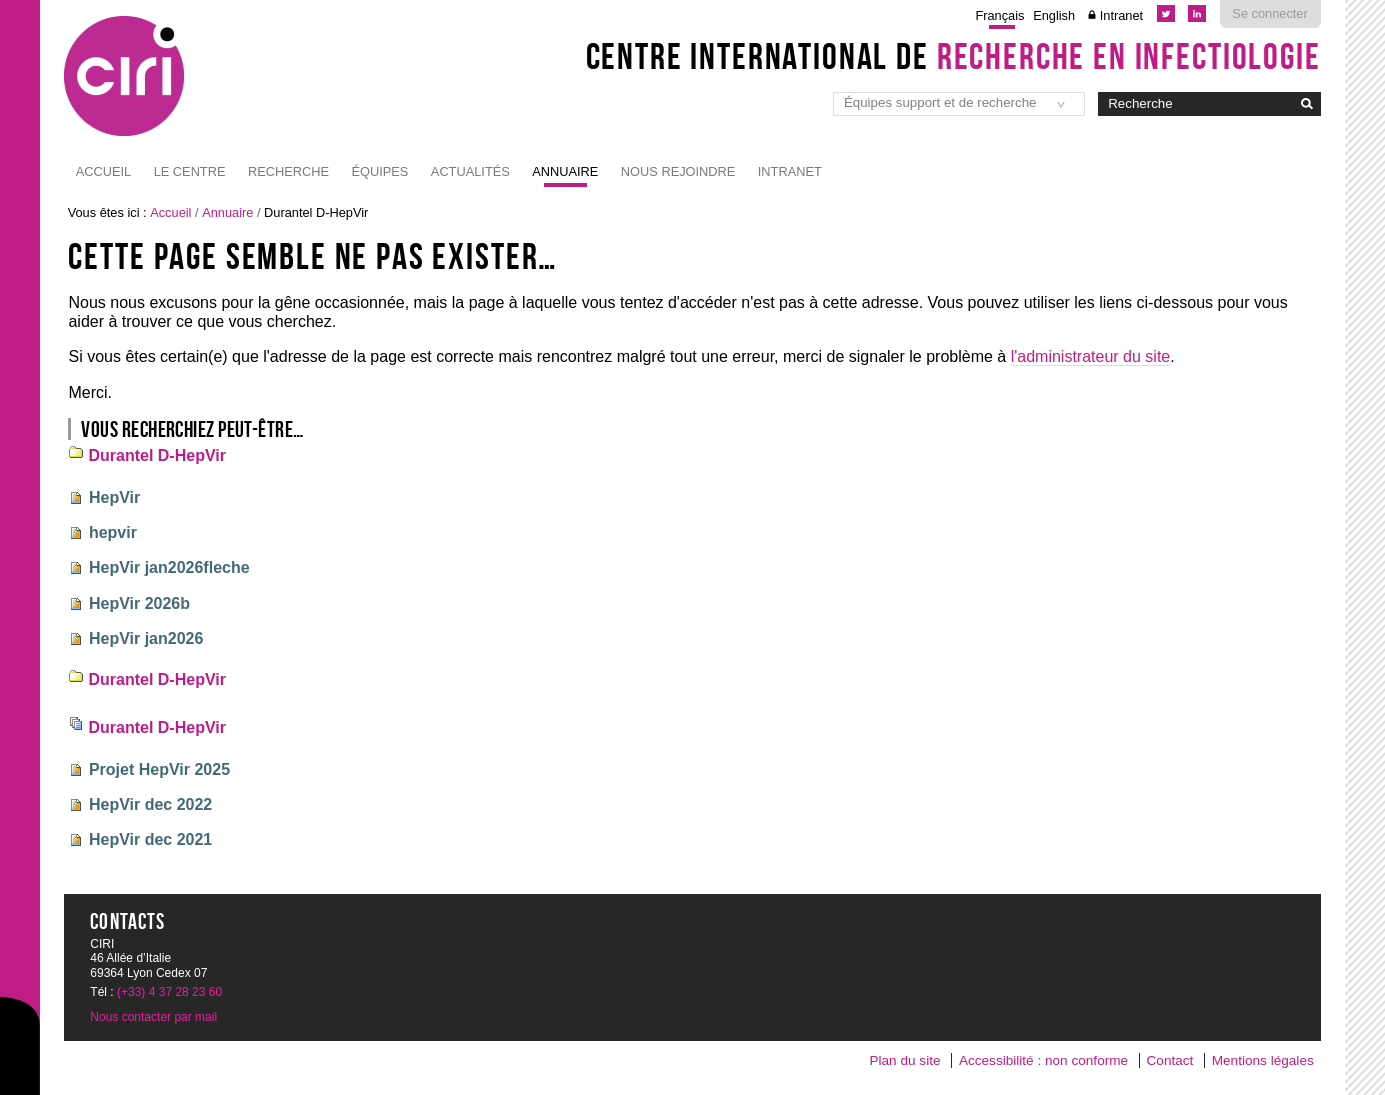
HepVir (114, 497)
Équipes (379, 171)
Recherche (288, 171)
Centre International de (953, 56)
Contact (1170, 1060)
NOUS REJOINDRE (678, 171)
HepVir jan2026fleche (169, 567)
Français (999, 15)
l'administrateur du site (1091, 356)
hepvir (113, 532)
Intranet (1121, 15)
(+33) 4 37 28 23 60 (169, 992)
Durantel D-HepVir (157, 455)
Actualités (470, 171)
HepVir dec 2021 (150, 839)
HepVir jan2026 (146, 638)
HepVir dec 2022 (150, 804)
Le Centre (190, 171)
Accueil (103, 171)
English (1054, 15)
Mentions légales (1263, 1060)
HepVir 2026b (139, 603)
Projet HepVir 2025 (159, 769)
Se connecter (1269, 13)
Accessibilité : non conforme (1043, 1060)
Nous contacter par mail (153, 1017)
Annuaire (565, 171)
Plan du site (904, 1060)
